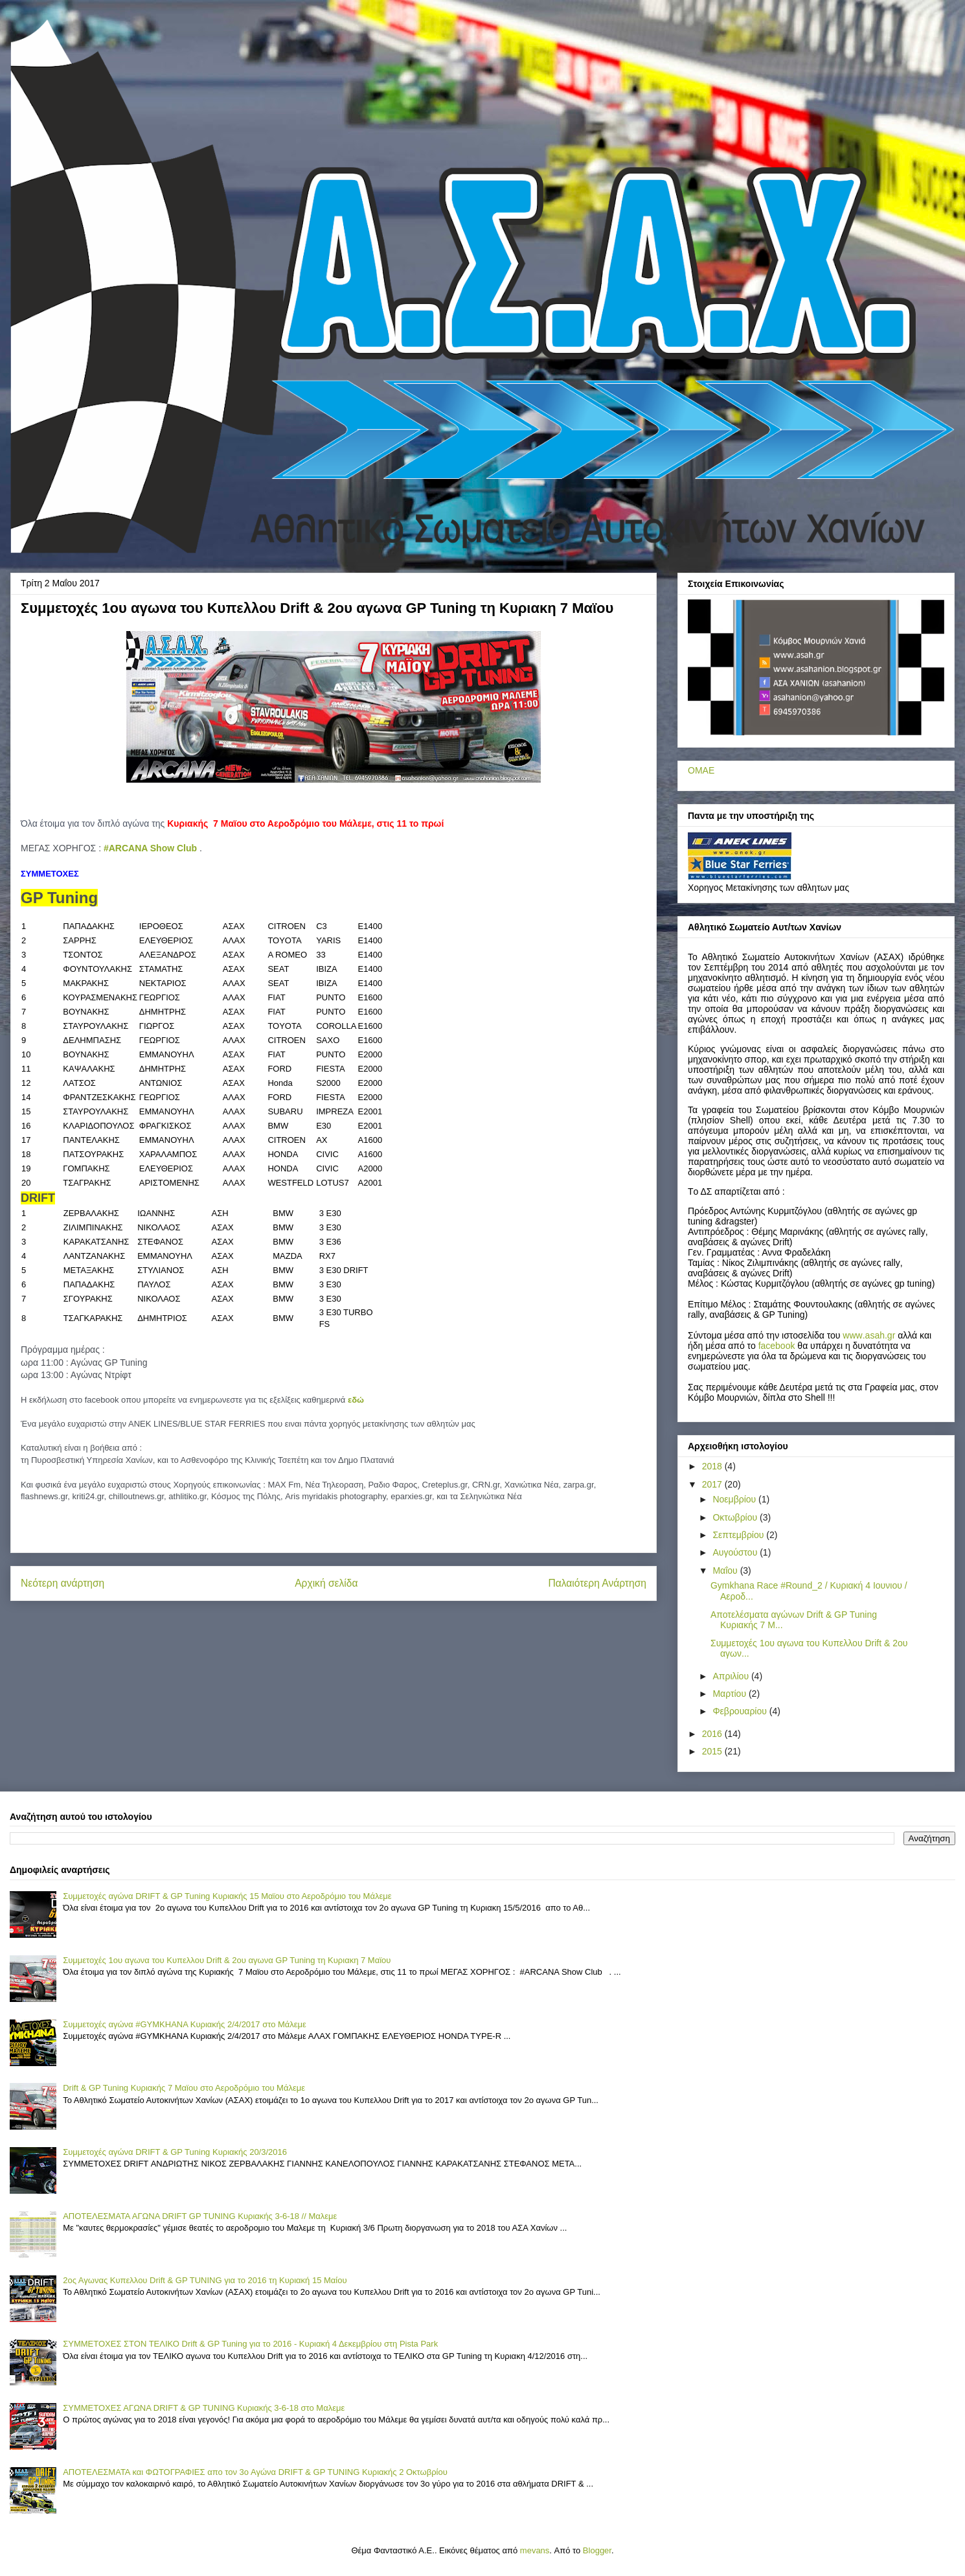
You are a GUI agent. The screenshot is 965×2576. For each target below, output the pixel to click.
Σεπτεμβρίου (739, 1535)
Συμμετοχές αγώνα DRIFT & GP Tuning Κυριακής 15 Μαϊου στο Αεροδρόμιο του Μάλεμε (227, 1896)
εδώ (356, 1400)
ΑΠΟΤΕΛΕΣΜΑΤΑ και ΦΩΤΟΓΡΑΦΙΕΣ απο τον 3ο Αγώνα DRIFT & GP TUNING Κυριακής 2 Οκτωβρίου (255, 2472)
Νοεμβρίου (735, 1499)
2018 (713, 1466)
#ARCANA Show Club (150, 848)
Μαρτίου (730, 1693)
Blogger (597, 2550)
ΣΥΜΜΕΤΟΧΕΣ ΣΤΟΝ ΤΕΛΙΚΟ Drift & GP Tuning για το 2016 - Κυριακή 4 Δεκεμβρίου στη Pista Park (250, 2344)
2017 (713, 1484)
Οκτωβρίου (736, 1517)
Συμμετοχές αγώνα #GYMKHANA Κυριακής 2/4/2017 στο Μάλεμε (184, 2024)
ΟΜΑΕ (701, 770)
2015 (713, 1751)
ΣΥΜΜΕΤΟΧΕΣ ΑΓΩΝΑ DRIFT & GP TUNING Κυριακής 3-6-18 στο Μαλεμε (204, 2408)
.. (869, 1335)
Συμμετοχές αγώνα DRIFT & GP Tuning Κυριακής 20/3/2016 (175, 2152)
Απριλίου (731, 1676)
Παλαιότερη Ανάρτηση (597, 1583)
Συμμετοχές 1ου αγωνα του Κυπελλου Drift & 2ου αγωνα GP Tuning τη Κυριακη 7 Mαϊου (227, 1960)
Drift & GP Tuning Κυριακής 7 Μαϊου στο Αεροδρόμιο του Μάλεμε (184, 2088)
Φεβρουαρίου (740, 1711)
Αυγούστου (736, 1552)
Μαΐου (726, 1570)
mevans (535, 2550)
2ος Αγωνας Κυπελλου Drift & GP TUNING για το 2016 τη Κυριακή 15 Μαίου (204, 2280)
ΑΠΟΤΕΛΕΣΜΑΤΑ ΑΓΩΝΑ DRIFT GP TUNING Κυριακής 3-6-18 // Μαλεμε (200, 2216)
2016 (713, 1734)
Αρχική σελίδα (326, 1583)
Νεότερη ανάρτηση (62, 1583)
